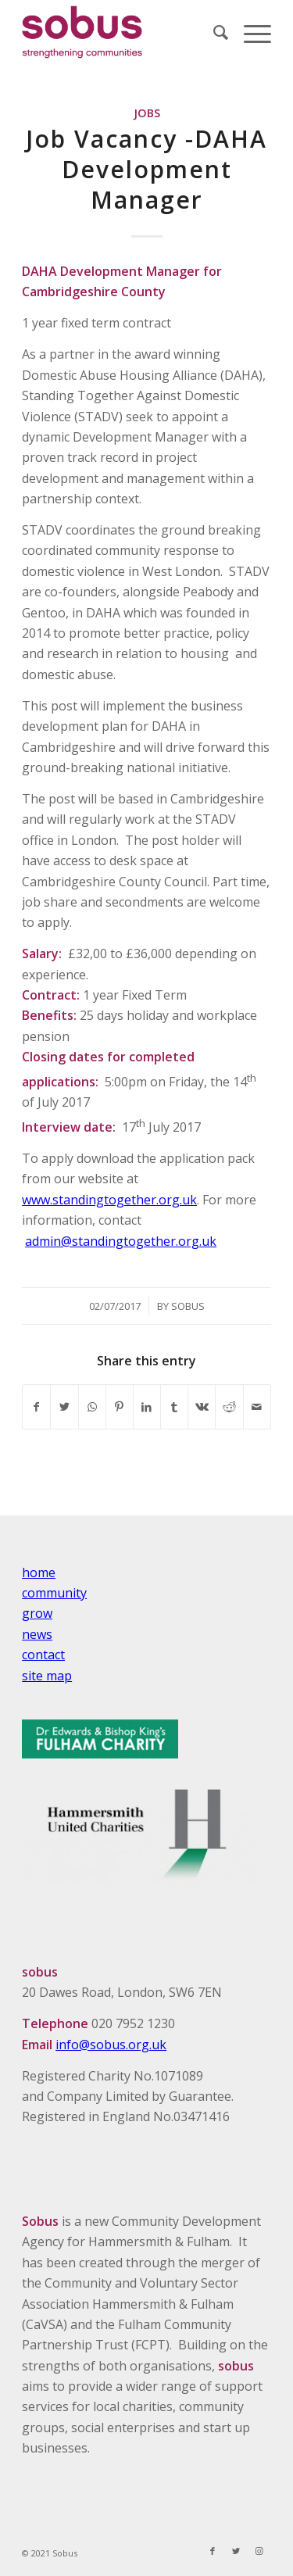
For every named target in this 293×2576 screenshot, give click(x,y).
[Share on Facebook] (36, 1407)
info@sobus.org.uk (110, 2044)
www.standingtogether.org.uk (109, 1199)
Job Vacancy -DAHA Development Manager (146, 169)
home (38, 1572)
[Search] (213, 32)
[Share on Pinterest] (119, 1407)
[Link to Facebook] (212, 2551)
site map (47, 1675)
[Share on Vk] (201, 1407)
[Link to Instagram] (259, 2551)
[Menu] (249, 32)
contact (43, 1654)
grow (37, 1613)
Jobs (147, 113)
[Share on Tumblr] (174, 1407)
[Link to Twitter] (236, 2551)
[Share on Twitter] (64, 1407)
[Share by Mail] (257, 1407)
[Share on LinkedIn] (147, 1407)
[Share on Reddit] (229, 1407)
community (54, 1592)
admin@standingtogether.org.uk (120, 1241)
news (37, 1634)
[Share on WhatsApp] (92, 1407)
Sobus (188, 1306)
